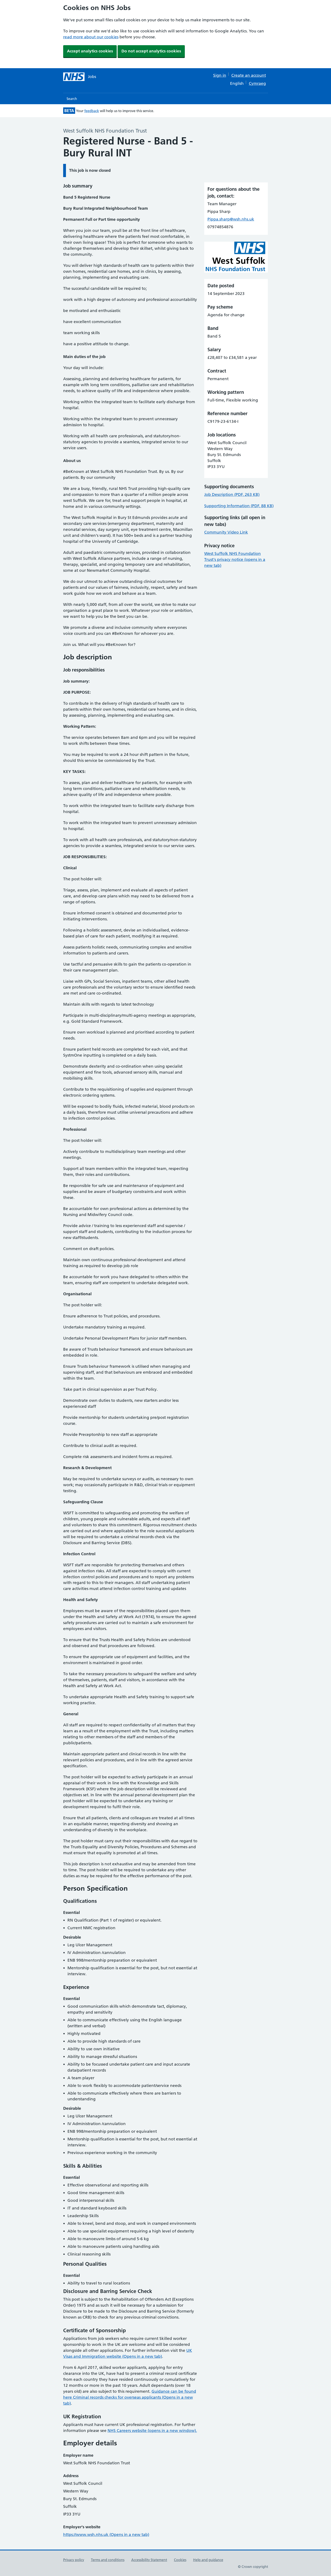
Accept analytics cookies (90, 51)
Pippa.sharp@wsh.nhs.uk (230, 219)
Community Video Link (226, 532)
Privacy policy (73, 2560)
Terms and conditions (107, 2560)
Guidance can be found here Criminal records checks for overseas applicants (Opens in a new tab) (129, 2397)
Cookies (180, 2560)
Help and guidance (208, 2560)
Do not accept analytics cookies (151, 51)
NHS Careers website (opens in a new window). (152, 2430)
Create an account (248, 75)
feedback (91, 111)
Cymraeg (257, 83)
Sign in (219, 75)
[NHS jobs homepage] (79, 76)
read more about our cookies (90, 37)
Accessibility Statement (149, 2560)
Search (72, 99)
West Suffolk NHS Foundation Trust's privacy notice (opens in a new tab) (234, 559)
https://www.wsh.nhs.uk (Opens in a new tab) (106, 2534)
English (237, 83)
